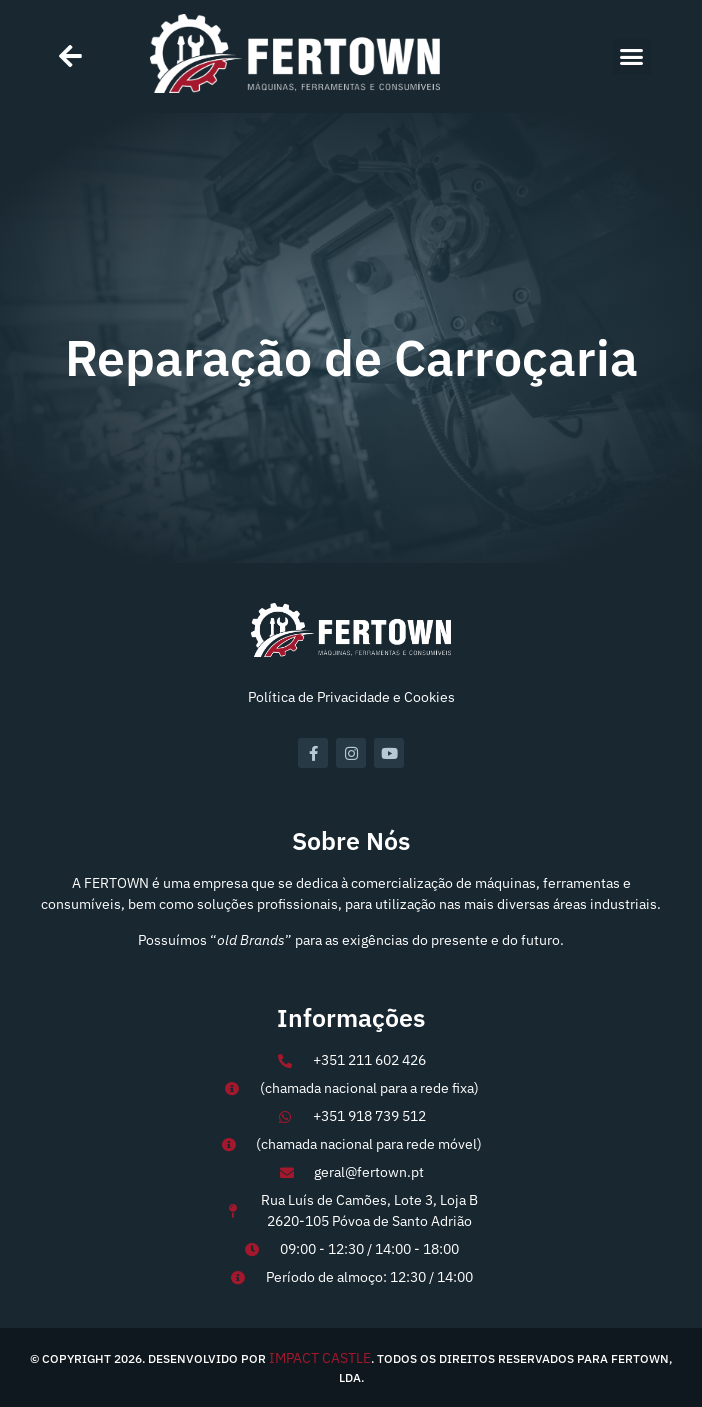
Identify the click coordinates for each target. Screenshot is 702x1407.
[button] (632, 57)
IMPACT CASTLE (320, 1358)
